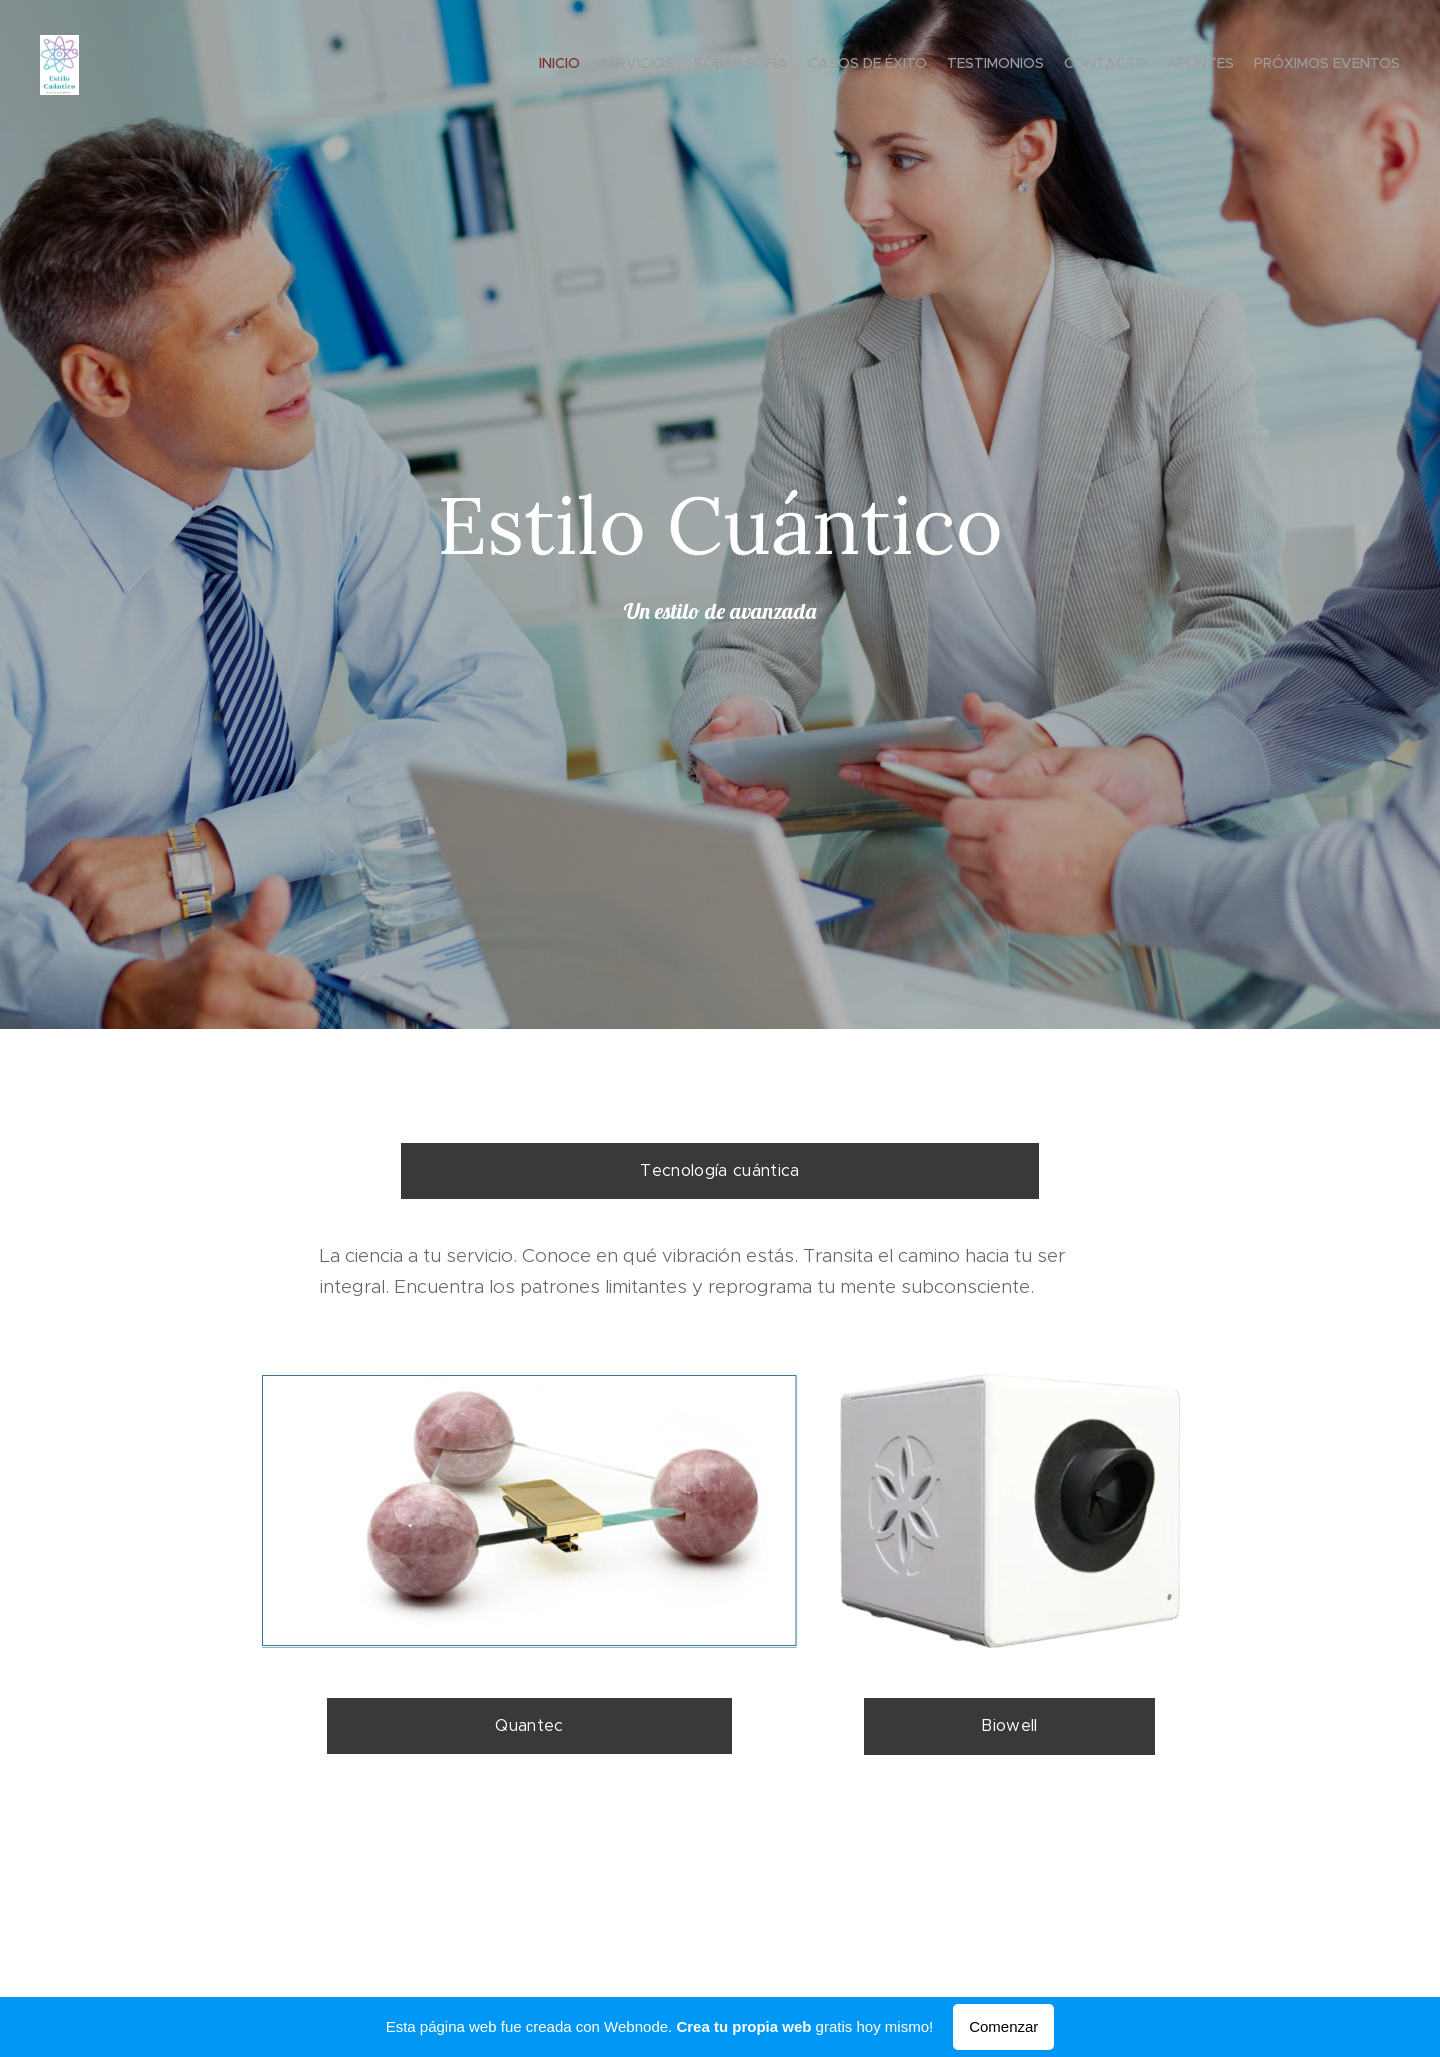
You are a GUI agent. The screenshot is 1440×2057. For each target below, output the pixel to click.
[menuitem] (1262, 65)
